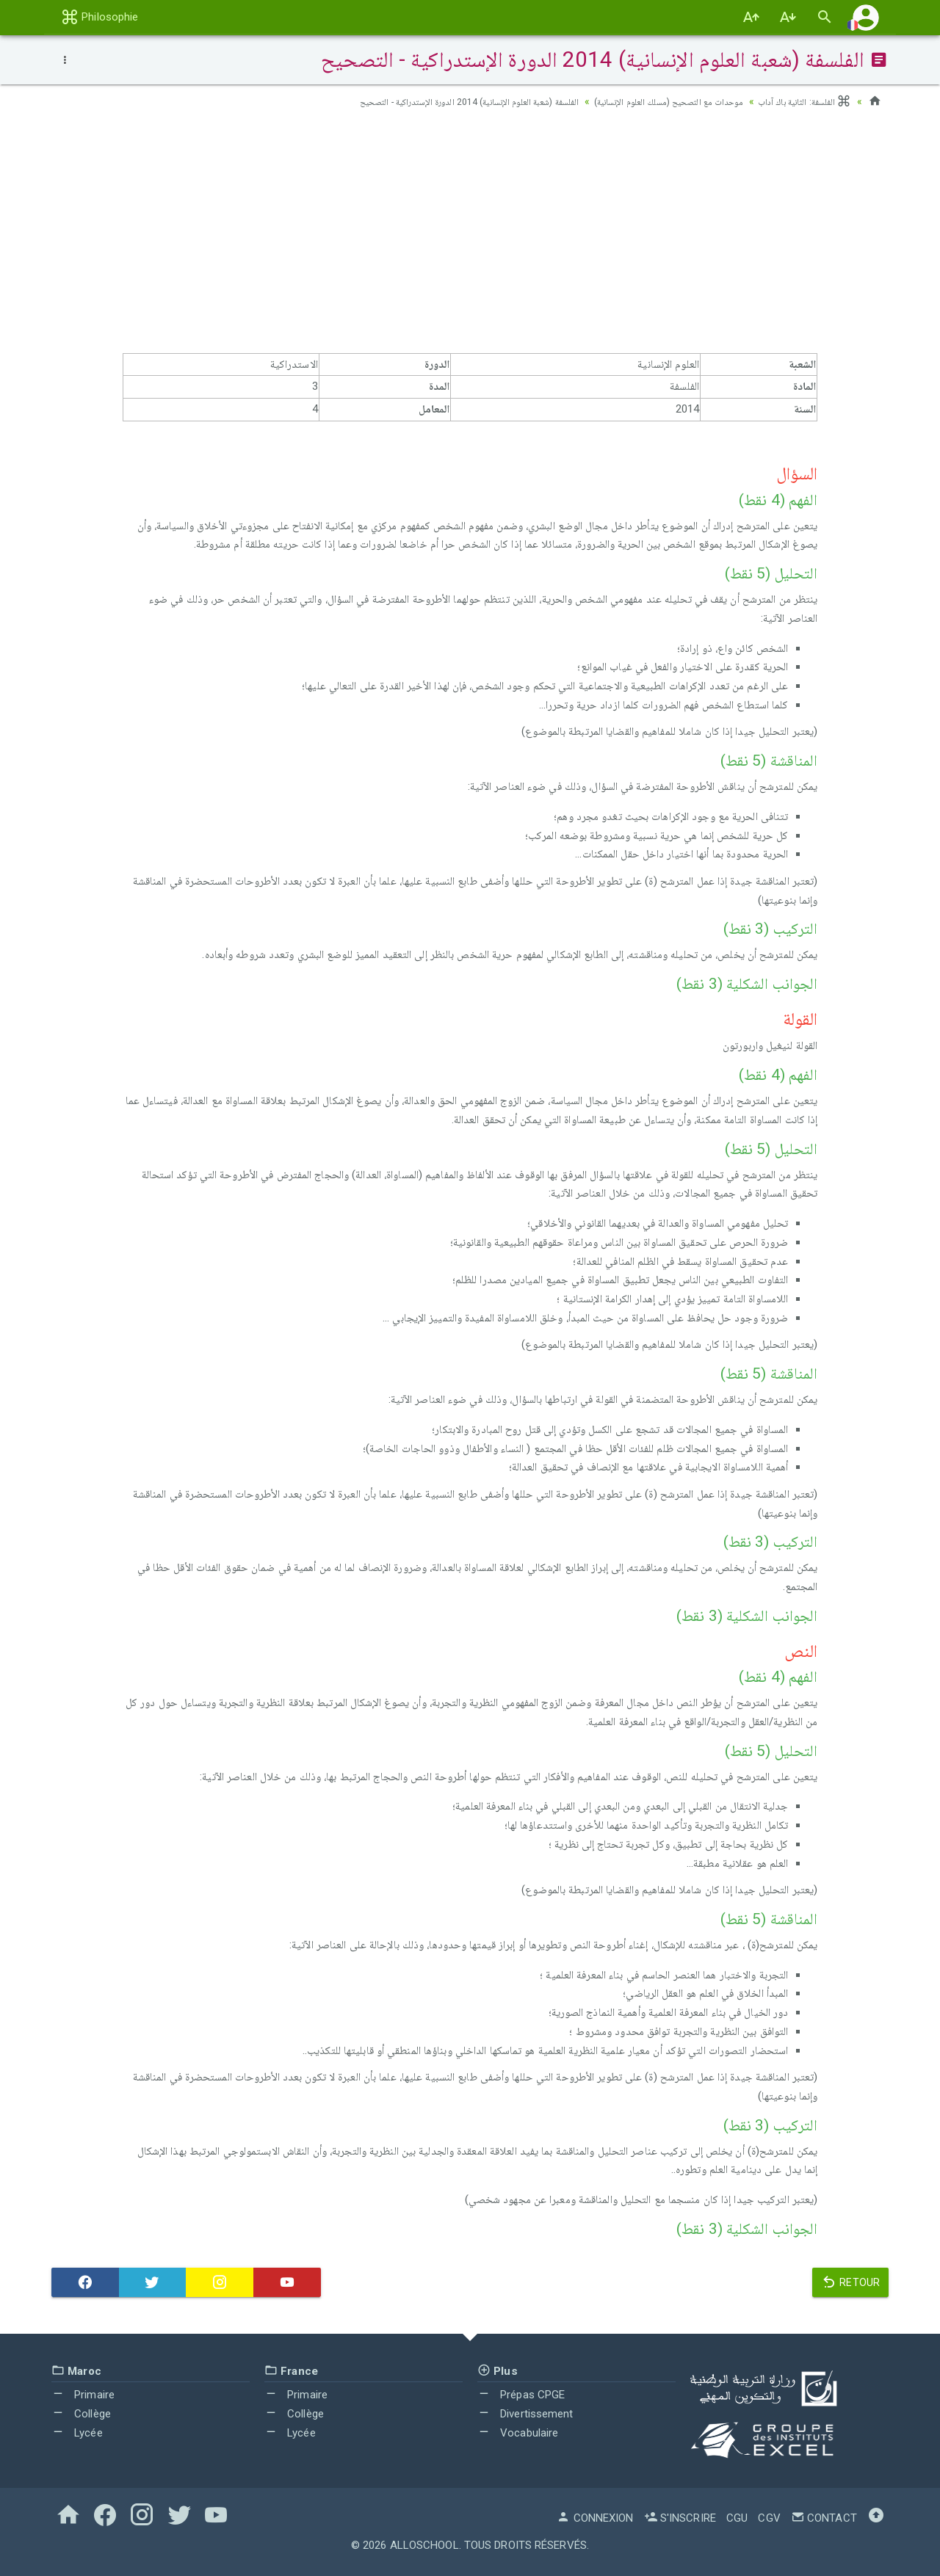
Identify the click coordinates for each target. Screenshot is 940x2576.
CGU (737, 2518)
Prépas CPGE (521, 2394)
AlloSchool (424, 2545)
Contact (824, 2518)
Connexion (595, 2518)
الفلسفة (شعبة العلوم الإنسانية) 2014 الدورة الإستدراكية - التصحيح (422, 101)
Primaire (83, 2394)
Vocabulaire (517, 2432)
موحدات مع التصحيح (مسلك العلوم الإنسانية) (648, 101)
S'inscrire (680, 2518)
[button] (866, 17)
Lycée (77, 2432)
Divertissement (525, 2413)
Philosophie (99, 16)
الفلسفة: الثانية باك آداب (800, 101)
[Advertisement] (470, 235)
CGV (769, 2518)
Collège (81, 2413)
